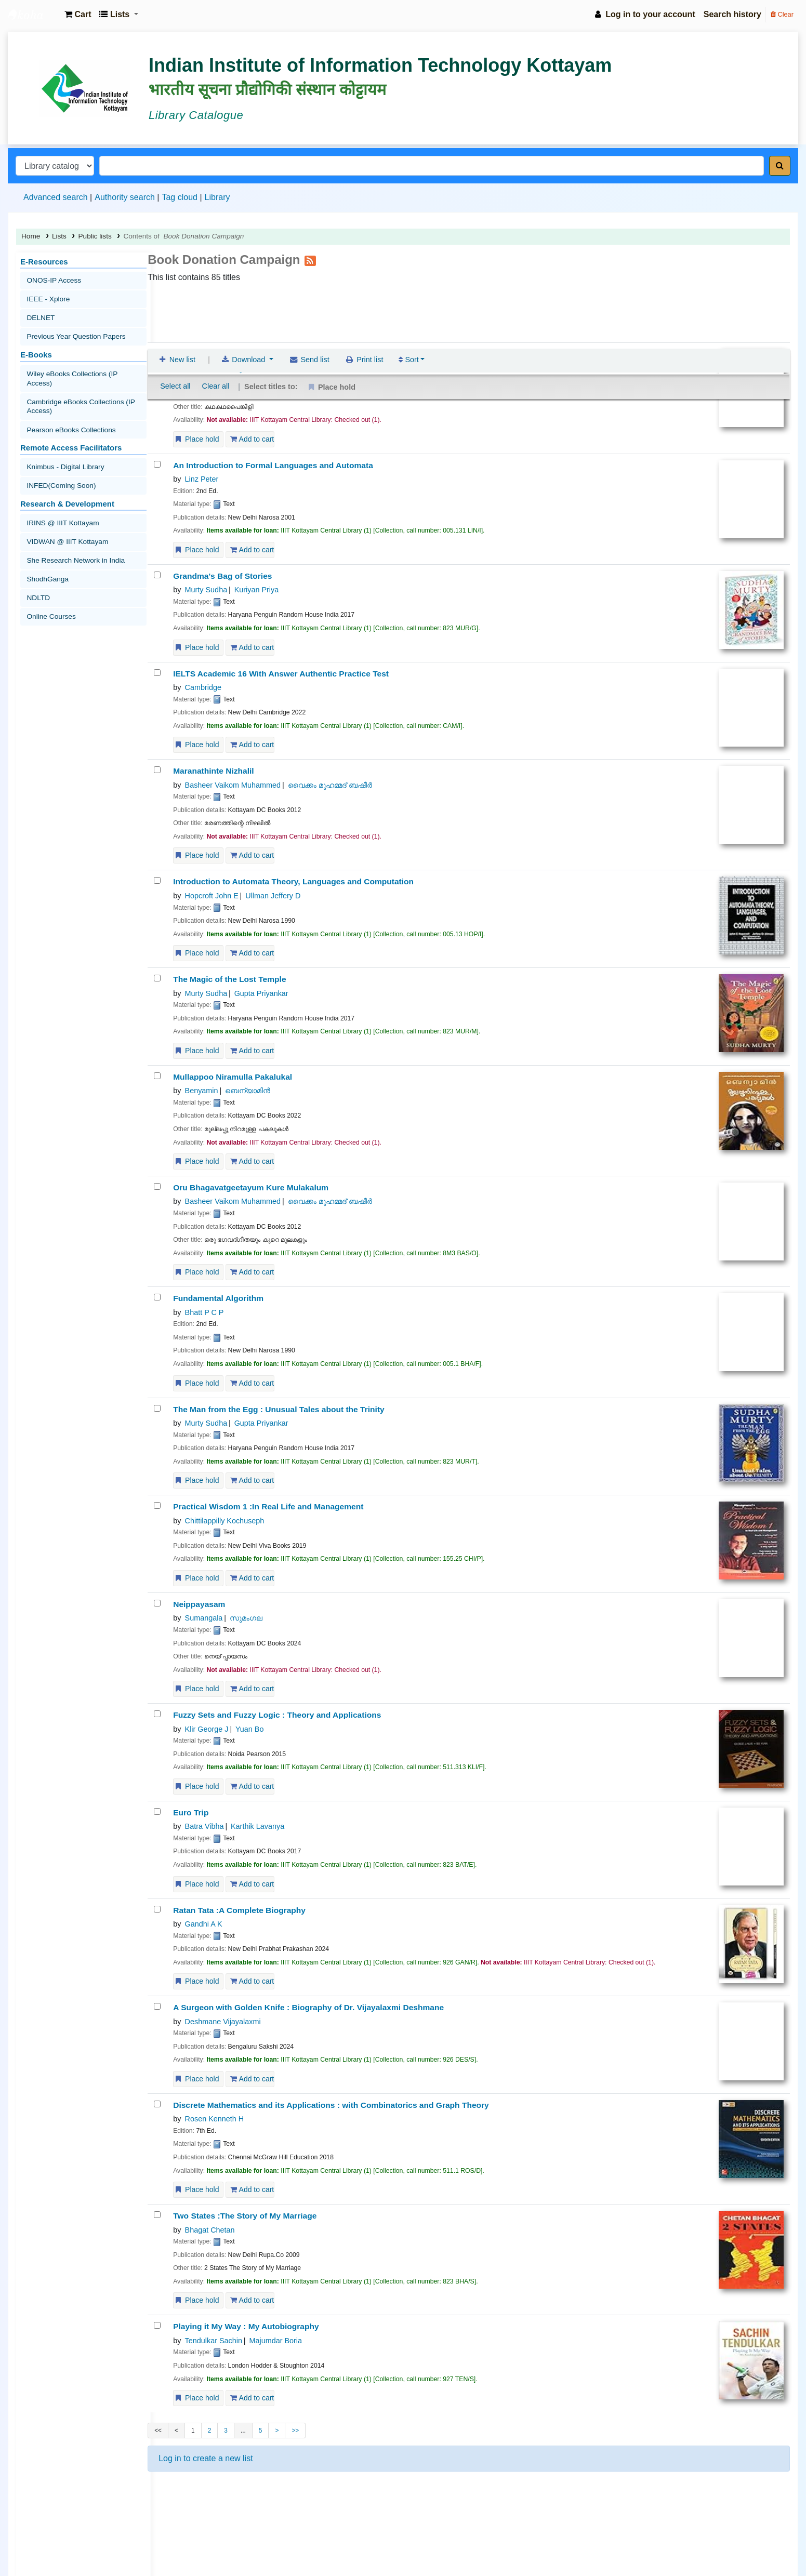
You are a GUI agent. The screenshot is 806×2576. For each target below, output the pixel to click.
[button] (77, 14)
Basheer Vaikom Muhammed (233, 785)
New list (176, 303)
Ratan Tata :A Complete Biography (239, 1910)
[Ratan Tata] (157, 1909)
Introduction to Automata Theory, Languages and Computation (293, 882)
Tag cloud (179, 197)
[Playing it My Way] (157, 2325)
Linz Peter (202, 479)
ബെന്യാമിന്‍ (247, 1091)
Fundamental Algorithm (218, 1298)
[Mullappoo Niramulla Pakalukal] (157, 1075)
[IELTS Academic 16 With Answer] (157, 672)
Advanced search (55, 197)
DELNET (39, 311)
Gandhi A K (203, 1924)
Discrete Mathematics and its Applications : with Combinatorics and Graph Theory (331, 2105)
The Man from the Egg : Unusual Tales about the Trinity (279, 1409)
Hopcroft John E (212, 896)
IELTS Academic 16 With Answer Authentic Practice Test (281, 673)
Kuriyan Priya (256, 590)
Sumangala (204, 368)
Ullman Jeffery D (272, 896)
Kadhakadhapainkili (211, 354)
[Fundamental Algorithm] (157, 1297)
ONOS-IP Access (51, 279)
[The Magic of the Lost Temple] (157, 978)
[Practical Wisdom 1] (157, 1506)
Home (30, 236)
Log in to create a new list (205, 2458)
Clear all (216, 329)
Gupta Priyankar (261, 993)
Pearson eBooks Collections (68, 402)
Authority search (125, 197)
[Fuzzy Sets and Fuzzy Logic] (157, 1714)
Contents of (183, 236)
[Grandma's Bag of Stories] (157, 575)
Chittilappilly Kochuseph (225, 1521)
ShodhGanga (46, 535)
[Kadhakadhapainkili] (157, 353)
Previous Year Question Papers (73, 327)
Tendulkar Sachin (213, 2340)
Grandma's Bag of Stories (222, 576)
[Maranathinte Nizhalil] (157, 770)
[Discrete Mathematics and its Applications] (157, 2104)
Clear (782, 14)
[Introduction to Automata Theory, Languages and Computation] (157, 881)
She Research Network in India (72, 519)
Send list (309, 303)
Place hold (196, 439)
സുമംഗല (246, 368)
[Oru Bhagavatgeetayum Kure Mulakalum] (157, 1186)
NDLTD (37, 551)
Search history (732, 14)
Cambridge (203, 687)
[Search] (779, 166)
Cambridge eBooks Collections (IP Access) (77, 382)
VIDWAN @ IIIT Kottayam (64, 503)
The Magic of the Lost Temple (229, 979)
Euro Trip (190, 1812)
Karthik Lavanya (257, 1827)
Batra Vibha (204, 1827)
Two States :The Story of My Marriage (244, 2216)
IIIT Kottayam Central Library (34, 14)
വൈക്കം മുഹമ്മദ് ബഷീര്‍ (330, 785)
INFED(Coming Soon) (58, 453)
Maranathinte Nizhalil (213, 771)
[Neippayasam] (157, 1603)
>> (295, 2430)
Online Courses (49, 568)
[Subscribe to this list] (310, 260)
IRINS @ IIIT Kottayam (60, 487)
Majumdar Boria (275, 2340)
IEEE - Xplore (46, 295)
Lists (59, 236)
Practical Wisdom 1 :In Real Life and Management (268, 1507)
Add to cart (252, 439)
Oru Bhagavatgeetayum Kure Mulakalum (250, 1187)
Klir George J (207, 1729)
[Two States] (157, 2215)
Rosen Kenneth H (214, 2119)
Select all (175, 329)
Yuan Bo (249, 1729)
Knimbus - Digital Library (63, 437)
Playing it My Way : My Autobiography (246, 2326)
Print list (364, 303)
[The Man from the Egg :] (157, 1408)
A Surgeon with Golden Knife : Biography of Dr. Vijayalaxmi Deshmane (308, 2007)
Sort (408, 303)
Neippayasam (199, 1604)
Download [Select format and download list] (244, 303)
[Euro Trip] (157, 1811)
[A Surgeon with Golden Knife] (157, 2006)
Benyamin (201, 1091)
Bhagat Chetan (210, 2230)
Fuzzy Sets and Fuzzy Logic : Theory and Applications (277, 1715)
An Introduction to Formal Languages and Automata (273, 465)
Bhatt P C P (204, 1312)
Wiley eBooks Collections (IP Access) (82, 361)
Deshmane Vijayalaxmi (223, 2021)
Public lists (95, 236)
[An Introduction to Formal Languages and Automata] (157, 464)
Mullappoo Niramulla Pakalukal (232, 1076)
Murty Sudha (206, 590)
